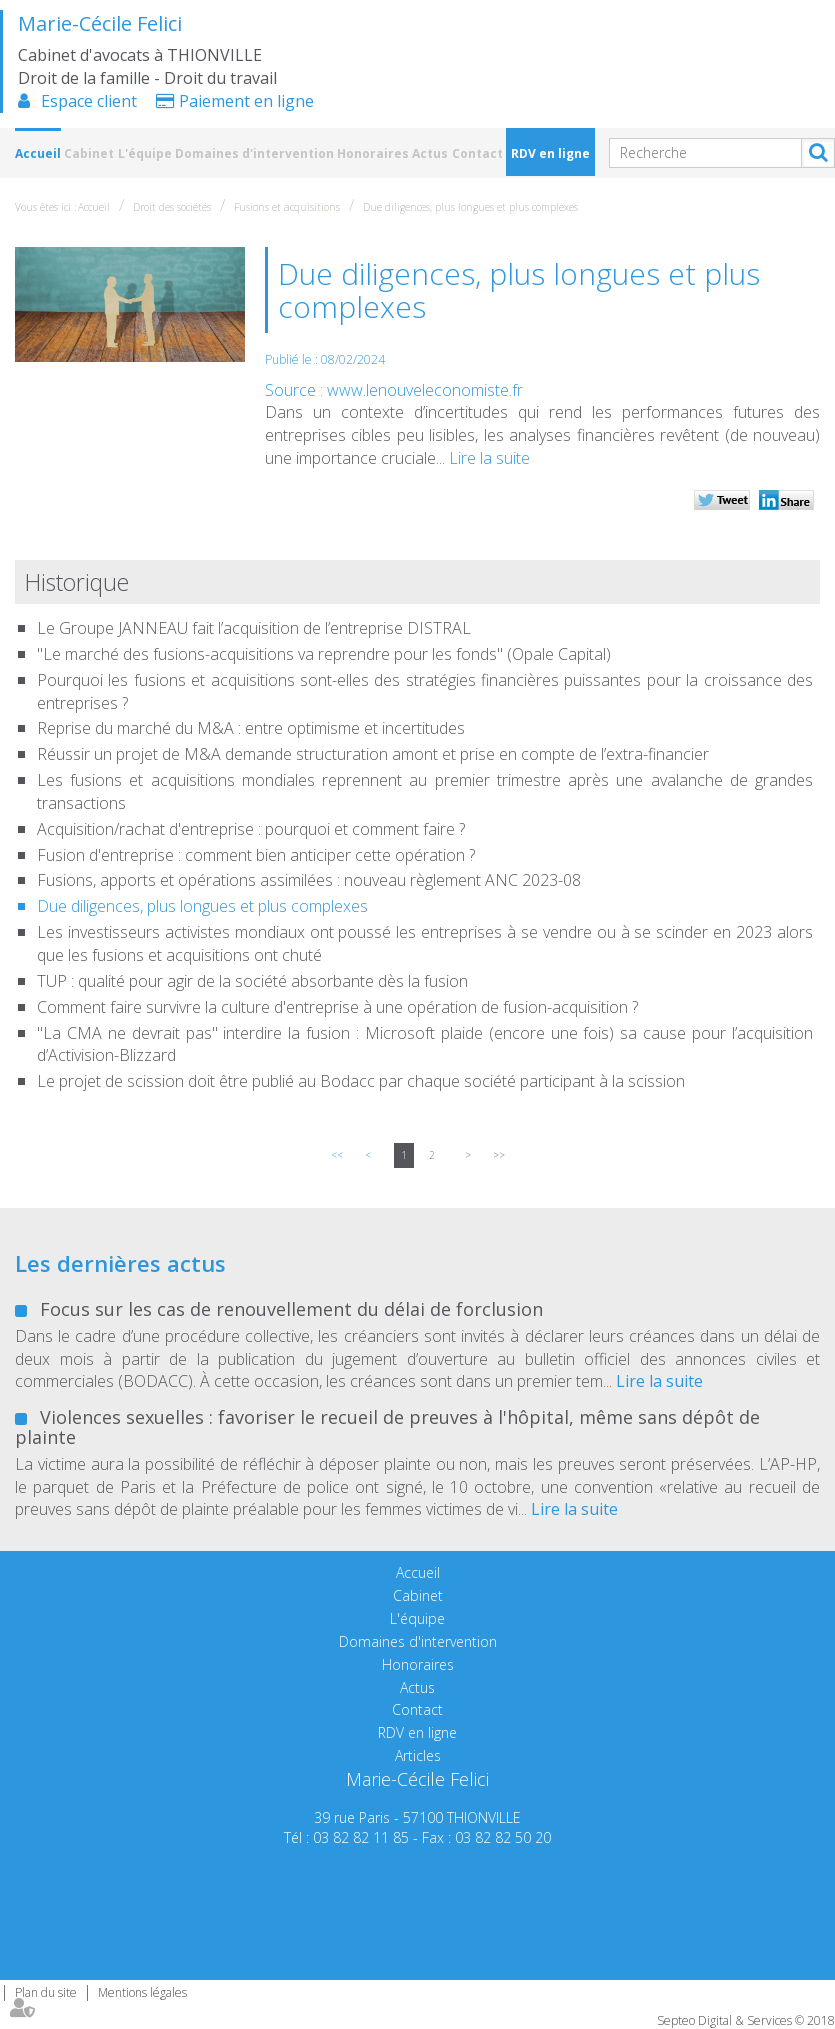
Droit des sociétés (172, 207)
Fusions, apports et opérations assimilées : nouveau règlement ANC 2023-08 (309, 880)
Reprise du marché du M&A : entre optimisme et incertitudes (251, 728)
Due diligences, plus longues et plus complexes (470, 207)
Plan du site (46, 1992)
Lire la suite (489, 458)
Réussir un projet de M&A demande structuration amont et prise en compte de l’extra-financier (373, 754)
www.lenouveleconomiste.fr (425, 390)
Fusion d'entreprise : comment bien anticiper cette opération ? (256, 855)
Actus (430, 153)
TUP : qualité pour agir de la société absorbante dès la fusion (252, 981)
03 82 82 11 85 (361, 1837)
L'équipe (145, 153)
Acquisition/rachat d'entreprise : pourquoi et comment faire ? (251, 829)
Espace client (89, 101)
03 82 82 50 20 (503, 1837)
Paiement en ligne (246, 101)
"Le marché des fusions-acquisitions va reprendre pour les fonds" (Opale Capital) (324, 654)
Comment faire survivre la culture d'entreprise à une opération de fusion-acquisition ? (337, 1007)
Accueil (38, 153)
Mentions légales (142, 1992)
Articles (418, 1755)
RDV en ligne (550, 153)
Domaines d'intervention (254, 153)
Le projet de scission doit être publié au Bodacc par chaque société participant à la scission (361, 1081)
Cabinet (89, 153)
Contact (477, 153)
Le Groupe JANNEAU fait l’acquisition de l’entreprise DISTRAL (254, 628)
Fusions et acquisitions (287, 207)
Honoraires (373, 153)
